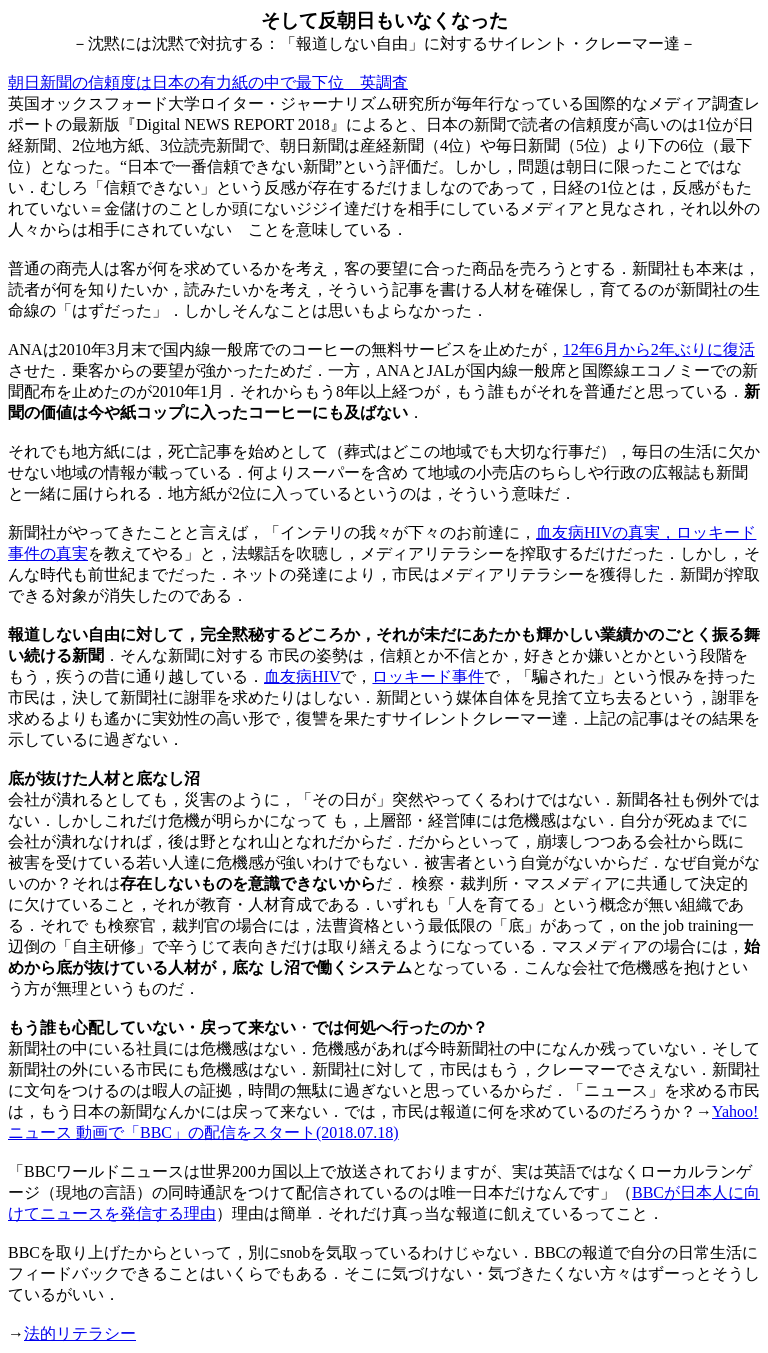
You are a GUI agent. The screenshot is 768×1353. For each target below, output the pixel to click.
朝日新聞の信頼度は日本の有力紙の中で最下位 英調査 (208, 82)
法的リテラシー (80, 1333)
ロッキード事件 (428, 676)
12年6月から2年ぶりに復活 (659, 349)
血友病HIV (302, 676)
